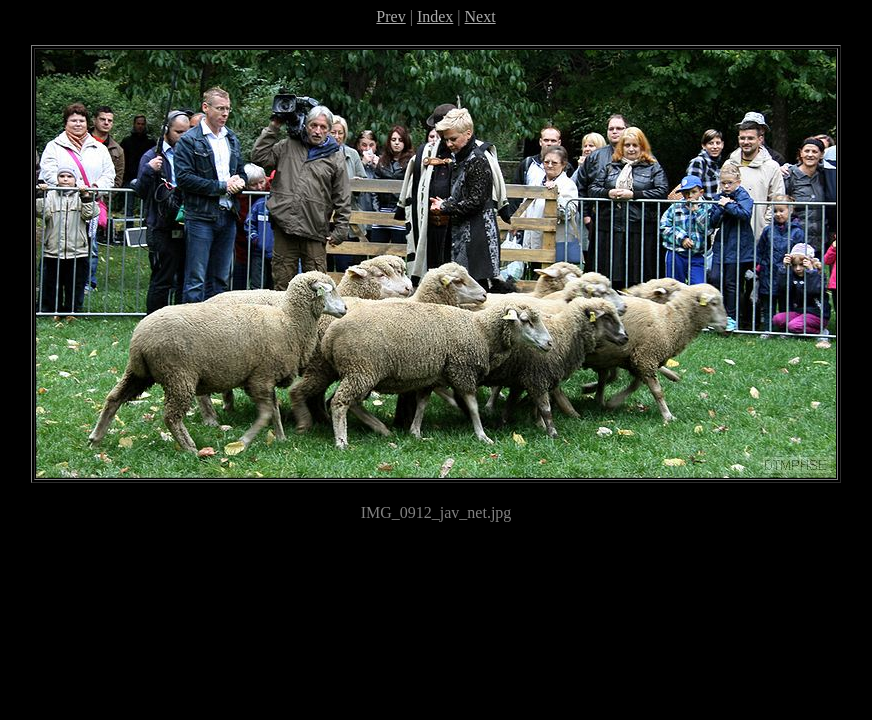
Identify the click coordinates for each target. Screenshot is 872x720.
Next (480, 16)
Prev (390, 16)
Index (435, 16)
